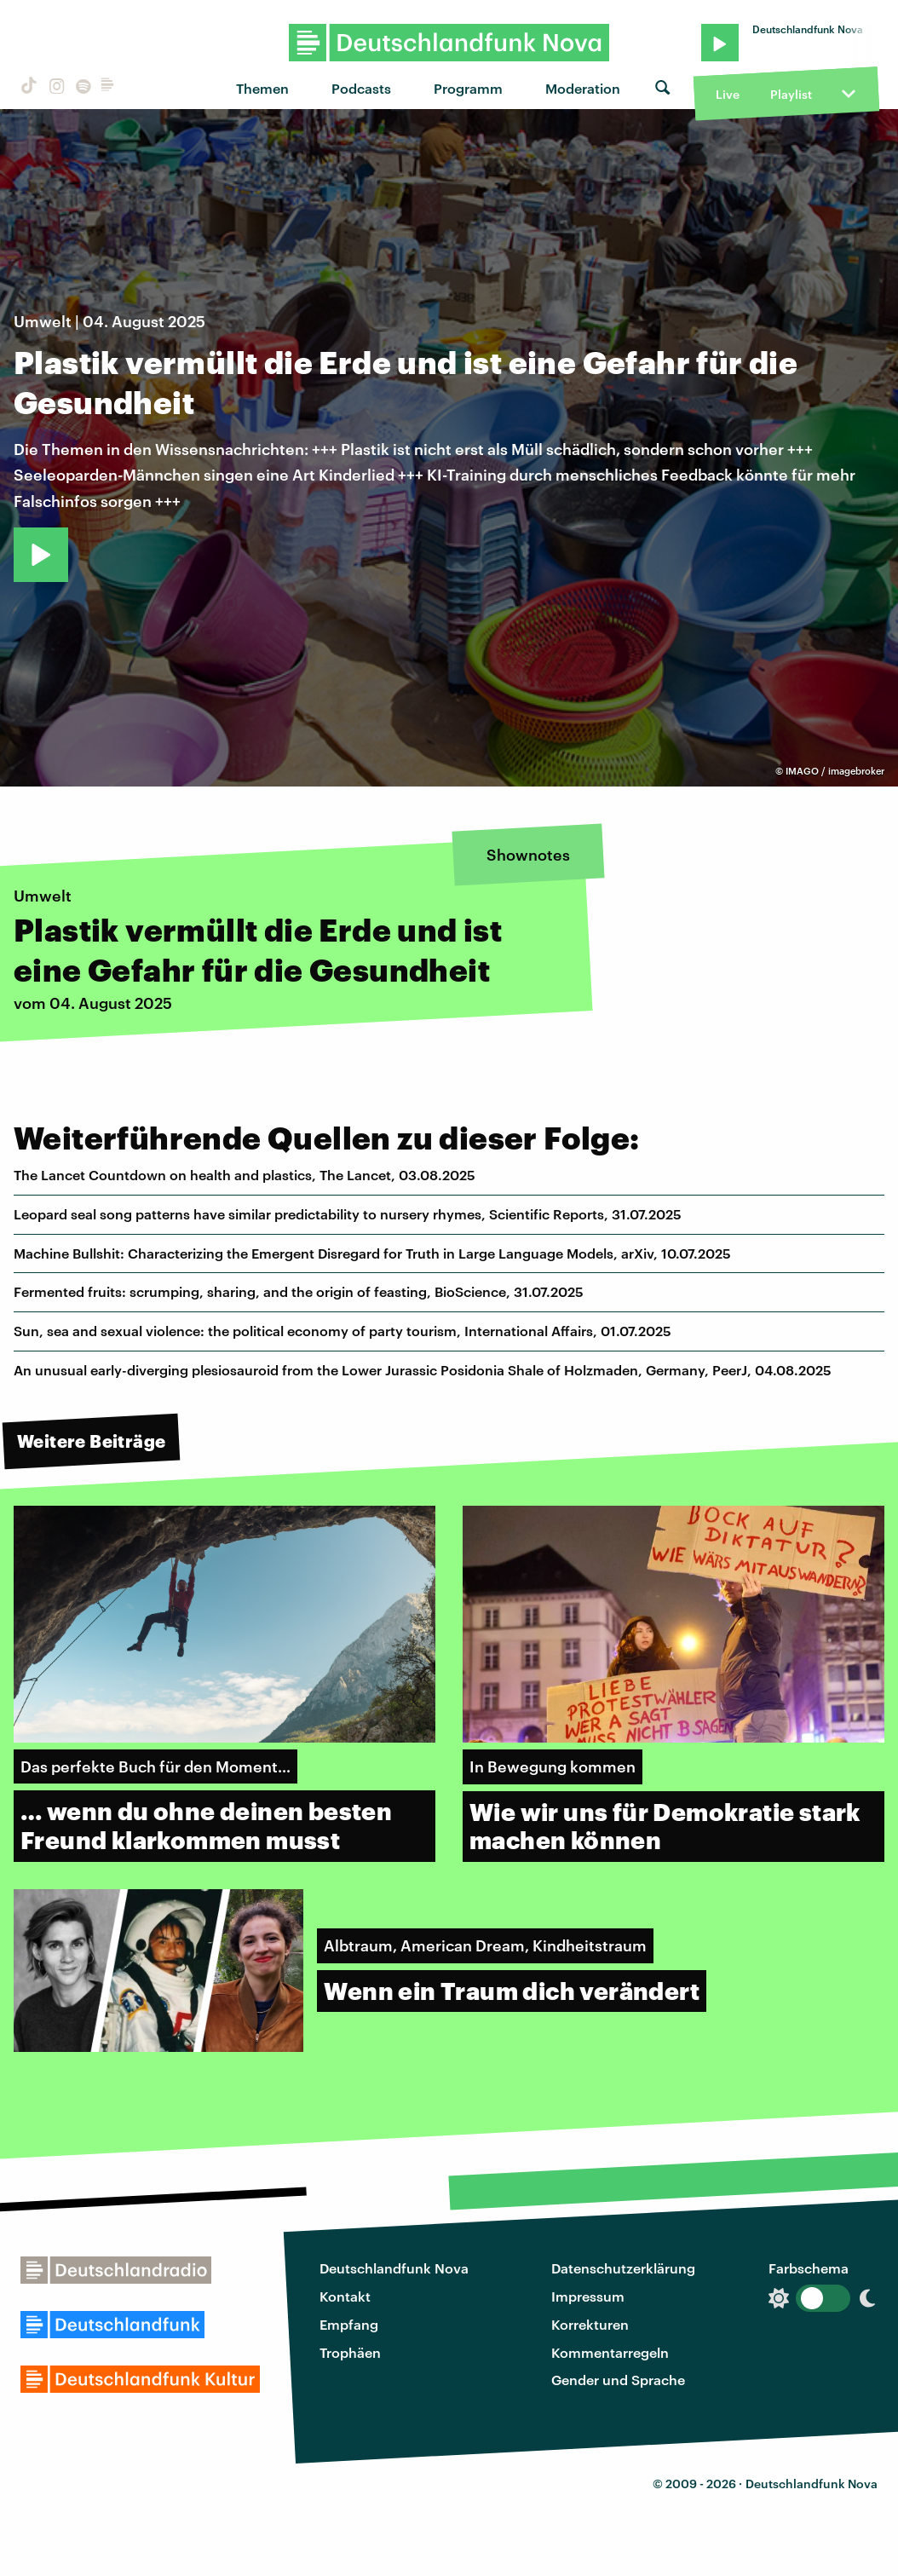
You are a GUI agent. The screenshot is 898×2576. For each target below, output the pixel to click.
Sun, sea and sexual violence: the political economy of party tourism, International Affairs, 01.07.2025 (342, 1331)
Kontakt (345, 2296)
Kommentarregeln (610, 2352)
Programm (468, 88)
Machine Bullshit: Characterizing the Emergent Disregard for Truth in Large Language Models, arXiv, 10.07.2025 (372, 1253)
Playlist (791, 94)
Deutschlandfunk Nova (394, 2268)
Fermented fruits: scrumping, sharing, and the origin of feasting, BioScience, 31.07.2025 (299, 1291)
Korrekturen (590, 2324)
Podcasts (361, 88)
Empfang (348, 2324)
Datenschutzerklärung (623, 2268)
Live (728, 94)
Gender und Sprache (618, 2379)
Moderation (582, 88)
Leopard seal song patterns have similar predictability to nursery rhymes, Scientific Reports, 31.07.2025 (348, 1214)
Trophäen (350, 2352)
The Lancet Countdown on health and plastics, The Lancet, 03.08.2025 (244, 1175)
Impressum (588, 2296)
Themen (262, 88)
